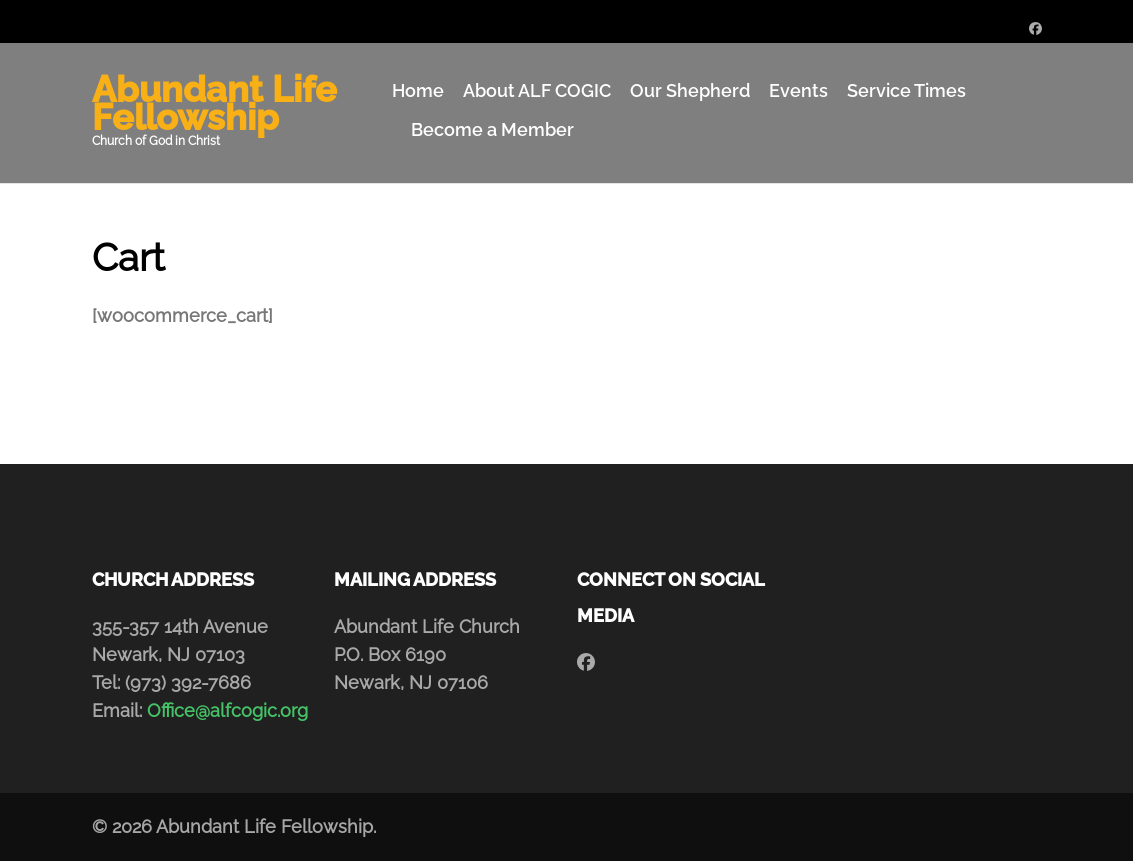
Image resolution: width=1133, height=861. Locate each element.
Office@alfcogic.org (227, 710)
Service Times (906, 90)
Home (418, 90)
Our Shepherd (690, 90)
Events (798, 90)
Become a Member (492, 129)
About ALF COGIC (537, 90)
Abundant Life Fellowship (214, 103)
